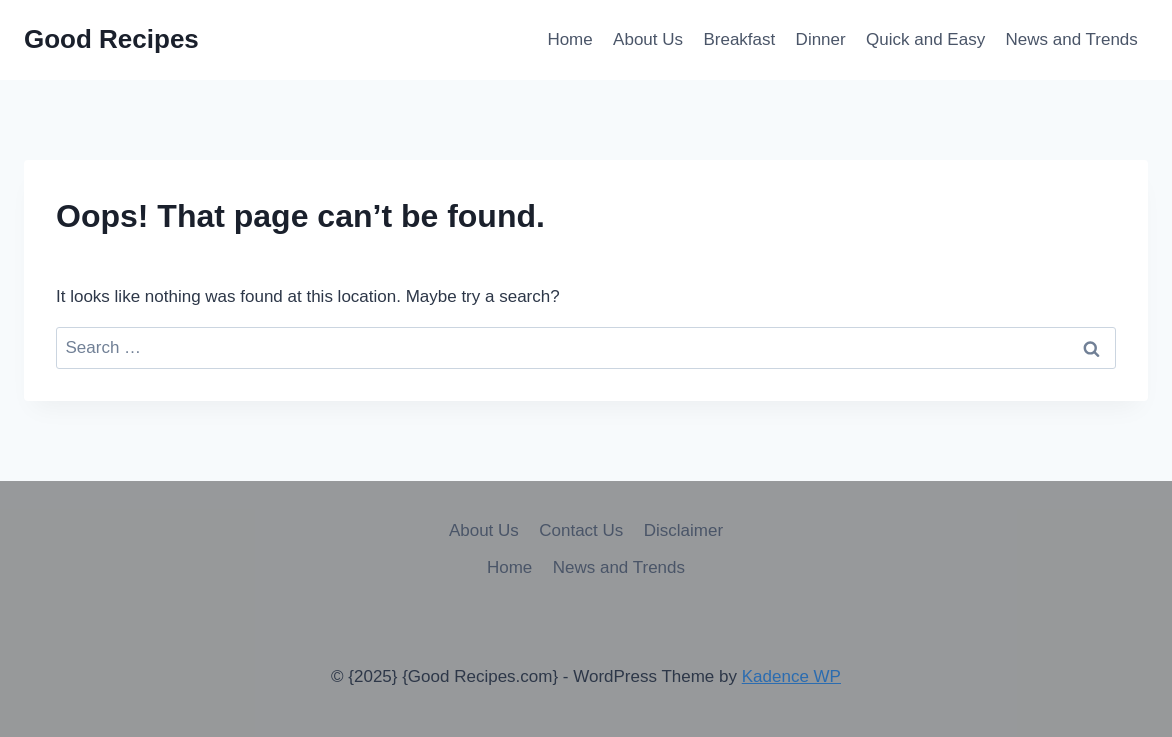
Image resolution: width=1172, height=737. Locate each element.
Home (569, 39)
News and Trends (1072, 39)
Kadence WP (791, 676)
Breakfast (739, 39)
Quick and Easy (925, 39)
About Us (648, 39)
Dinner (821, 39)
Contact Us (581, 530)
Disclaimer (683, 530)
